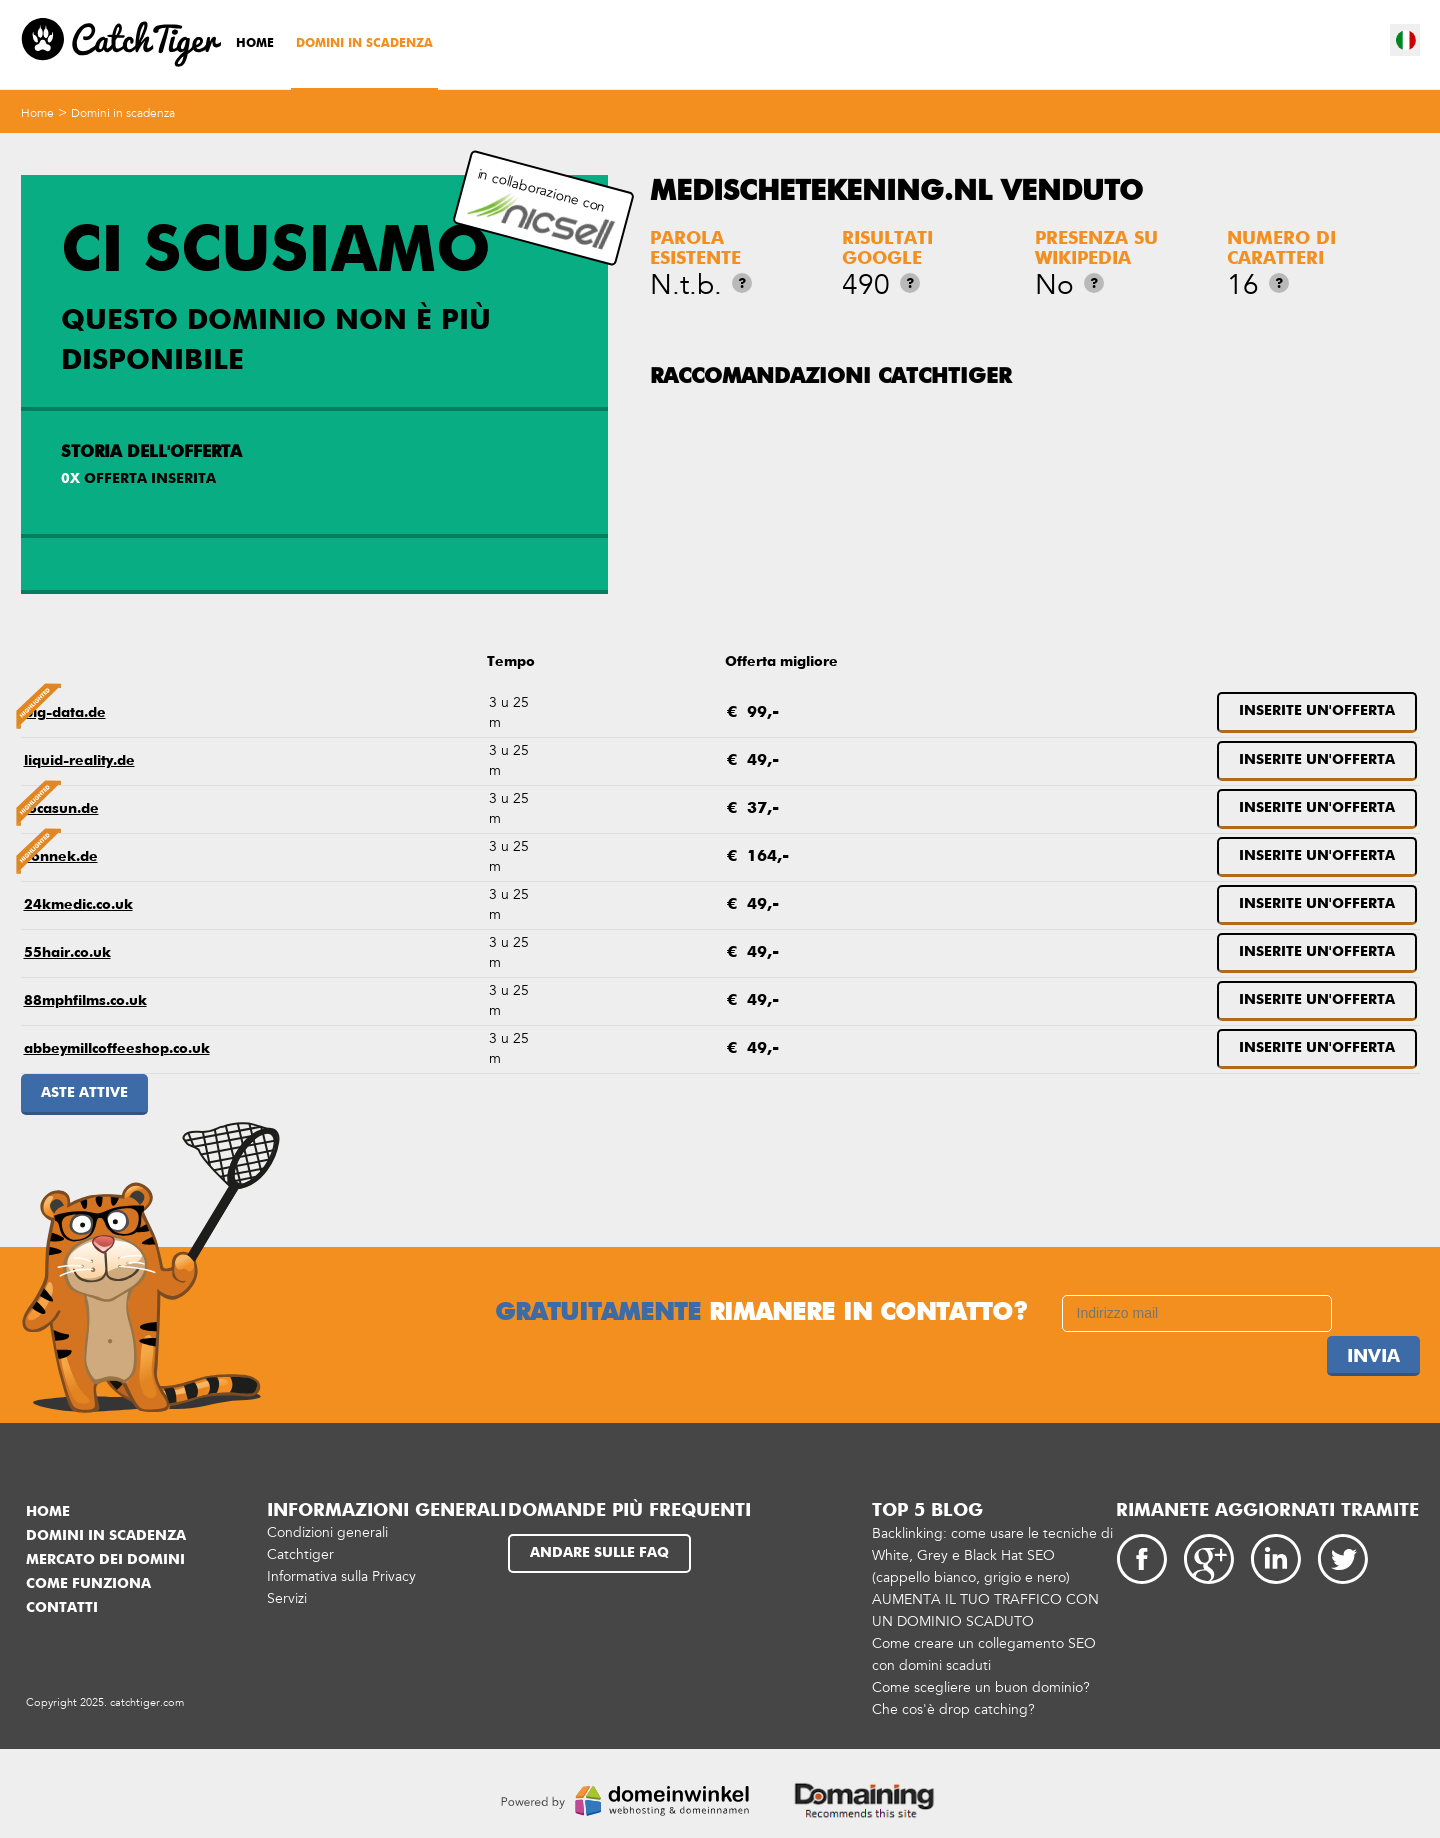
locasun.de (61, 809)
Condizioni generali (327, 1532)
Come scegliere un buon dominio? (981, 1687)
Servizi (287, 1598)
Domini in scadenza (364, 44)
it (1406, 40)
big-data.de (65, 713)
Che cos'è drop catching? (953, 1709)
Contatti (62, 1608)
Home (255, 44)
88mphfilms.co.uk (85, 1001)
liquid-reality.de (79, 761)
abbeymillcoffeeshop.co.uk (117, 1049)
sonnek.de (61, 857)
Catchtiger (300, 1554)
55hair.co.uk (67, 953)
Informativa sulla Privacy (341, 1576)
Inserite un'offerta (1317, 711)
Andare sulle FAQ (599, 1553)
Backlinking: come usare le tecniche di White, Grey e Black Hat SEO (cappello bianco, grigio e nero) (992, 1555)
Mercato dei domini (105, 1560)
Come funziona (88, 1584)
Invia (1373, 1357)
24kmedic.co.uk (78, 905)
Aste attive (84, 1093)
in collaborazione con (541, 208)
